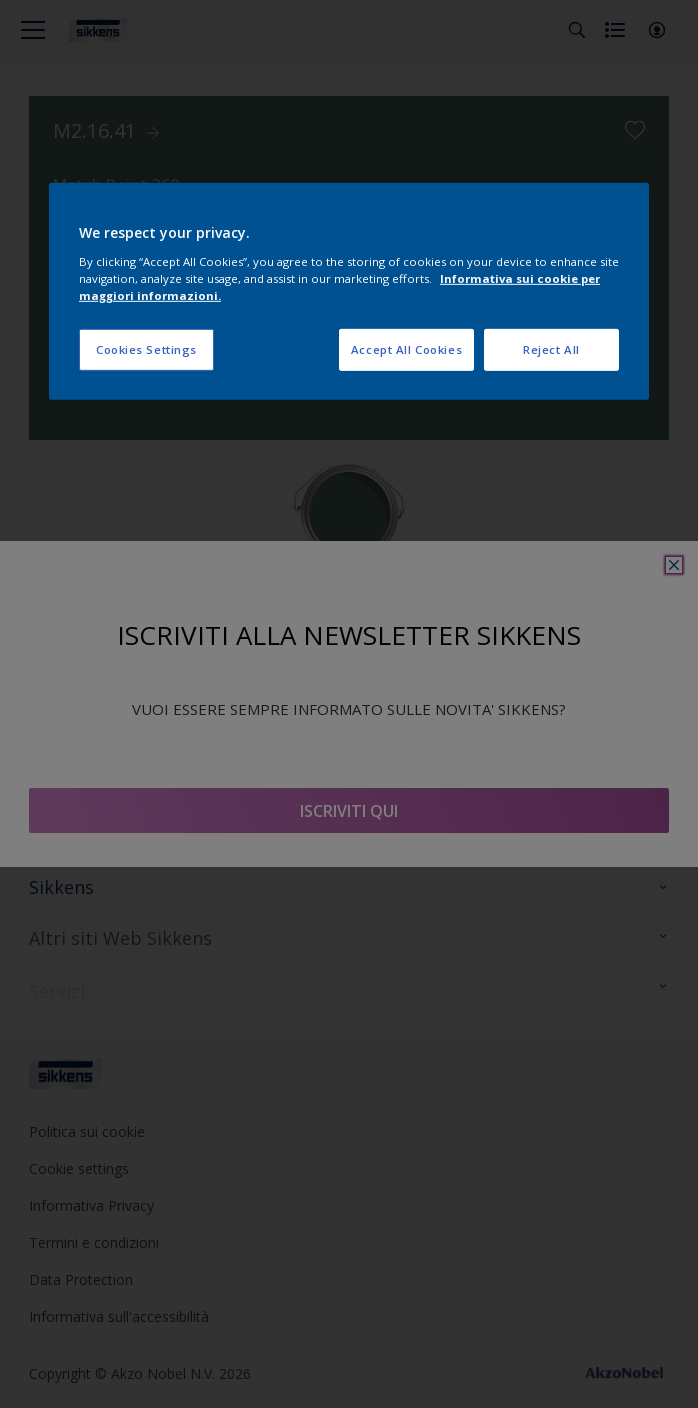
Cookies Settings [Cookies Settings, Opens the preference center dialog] (146, 349)
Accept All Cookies (406, 349)
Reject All (551, 349)
